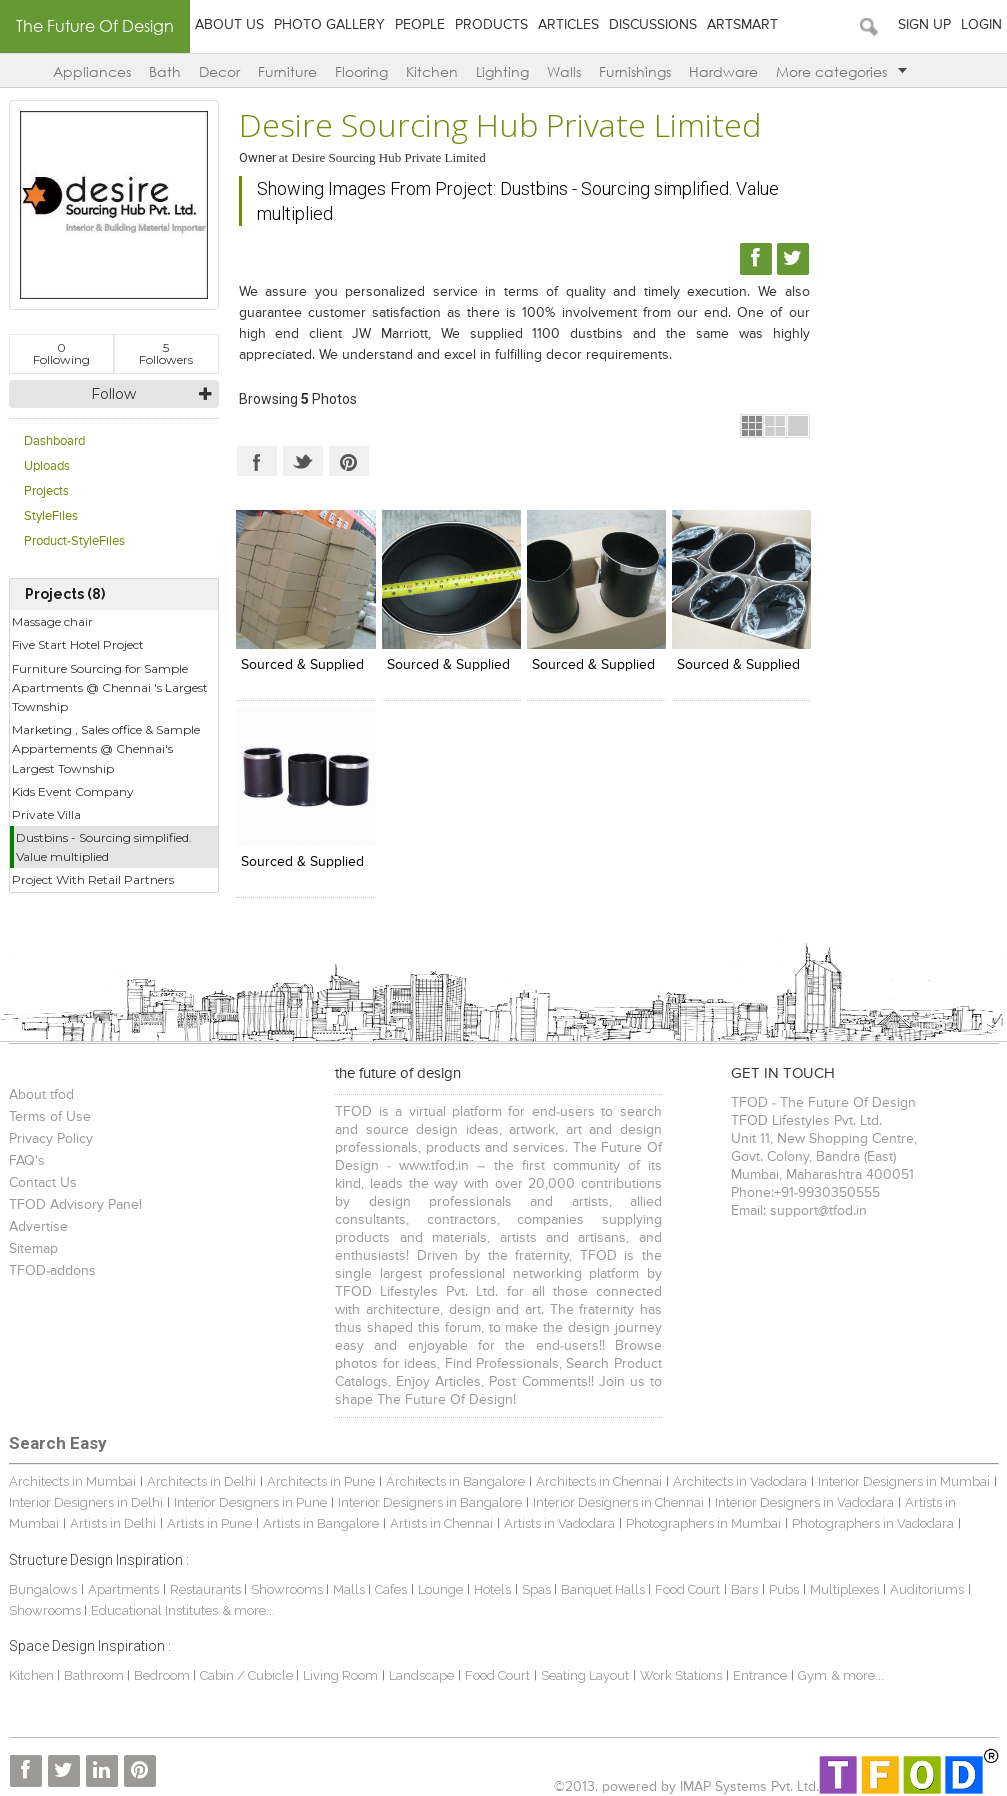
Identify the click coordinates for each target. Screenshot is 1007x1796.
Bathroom (95, 1675)
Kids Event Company (73, 791)
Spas (538, 1589)
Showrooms (288, 1589)
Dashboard (54, 441)
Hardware (723, 71)
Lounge (440, 1589)
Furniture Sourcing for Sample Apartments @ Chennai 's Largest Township (110, 687)
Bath (165, 71)
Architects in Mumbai (72, 1481)
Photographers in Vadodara (873, 1523)
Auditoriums (927, 1589)
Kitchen (432, 71)
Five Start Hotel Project (78, 644)
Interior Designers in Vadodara (804, 1502)
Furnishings (635, 71)
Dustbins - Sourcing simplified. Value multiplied (104, 847)
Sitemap (33, 1249)
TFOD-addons (52, 1271)
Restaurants (207, 1589)
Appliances (92, 71)
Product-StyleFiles (74, 541)
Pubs (784, 1589)
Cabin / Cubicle (248, 1675)
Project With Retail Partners (93, 879)
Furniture (287, 71)
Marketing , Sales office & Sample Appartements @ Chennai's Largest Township (106, 748)
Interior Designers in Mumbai (904, 1481)
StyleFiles (51, 516)
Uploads (47, 466)
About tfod (41, 1095)
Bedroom (163, 1675)
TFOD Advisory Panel (75, 1205)
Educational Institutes (154, 1610)
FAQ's (27, 1161)
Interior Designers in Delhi (86, 1502)
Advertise (38, 1227)
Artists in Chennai (441, 1523)
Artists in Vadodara (559, 1523)
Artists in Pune (209, 1523)
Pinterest (349, 461)
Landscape (421, 1675)
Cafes (391, 1589)
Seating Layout (585, 1675)
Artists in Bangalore (321, 1523)
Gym (812, 1675)
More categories (841, 71)
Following (61, 353)
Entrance (760, 1675)
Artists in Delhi (113, 1523)
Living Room (340, 1675)
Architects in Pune (321, 1481)
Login (981, 25)
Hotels (492, 1589)
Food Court (687, 1589)
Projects (46, 491)
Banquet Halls (604, 1589)
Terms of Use (50, 1117)
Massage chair (52, 621)
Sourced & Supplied (302, 665)
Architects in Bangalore (455, 1481)
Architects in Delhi (201, 1481)
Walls (564, 71)
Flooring (361, 71)
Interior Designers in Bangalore (430, 1502)
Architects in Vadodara (740, 1481)
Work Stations (681, 1675)
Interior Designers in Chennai (618, 1502)
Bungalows (43, 1589)
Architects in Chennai (599, 1481)
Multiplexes (844, 1589)
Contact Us (43, 1183)
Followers (166, 353)
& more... (248, 1610)
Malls (350, 1589)
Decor (219, 71)
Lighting (502, 71)
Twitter (303, 461)
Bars (744, 1589)
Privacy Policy (51, 1139)
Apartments (123, 1589)
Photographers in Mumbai (703, 1523)
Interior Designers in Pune (250, 1502)
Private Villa (46, 814)
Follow (113, 394)
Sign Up (924, 25)
